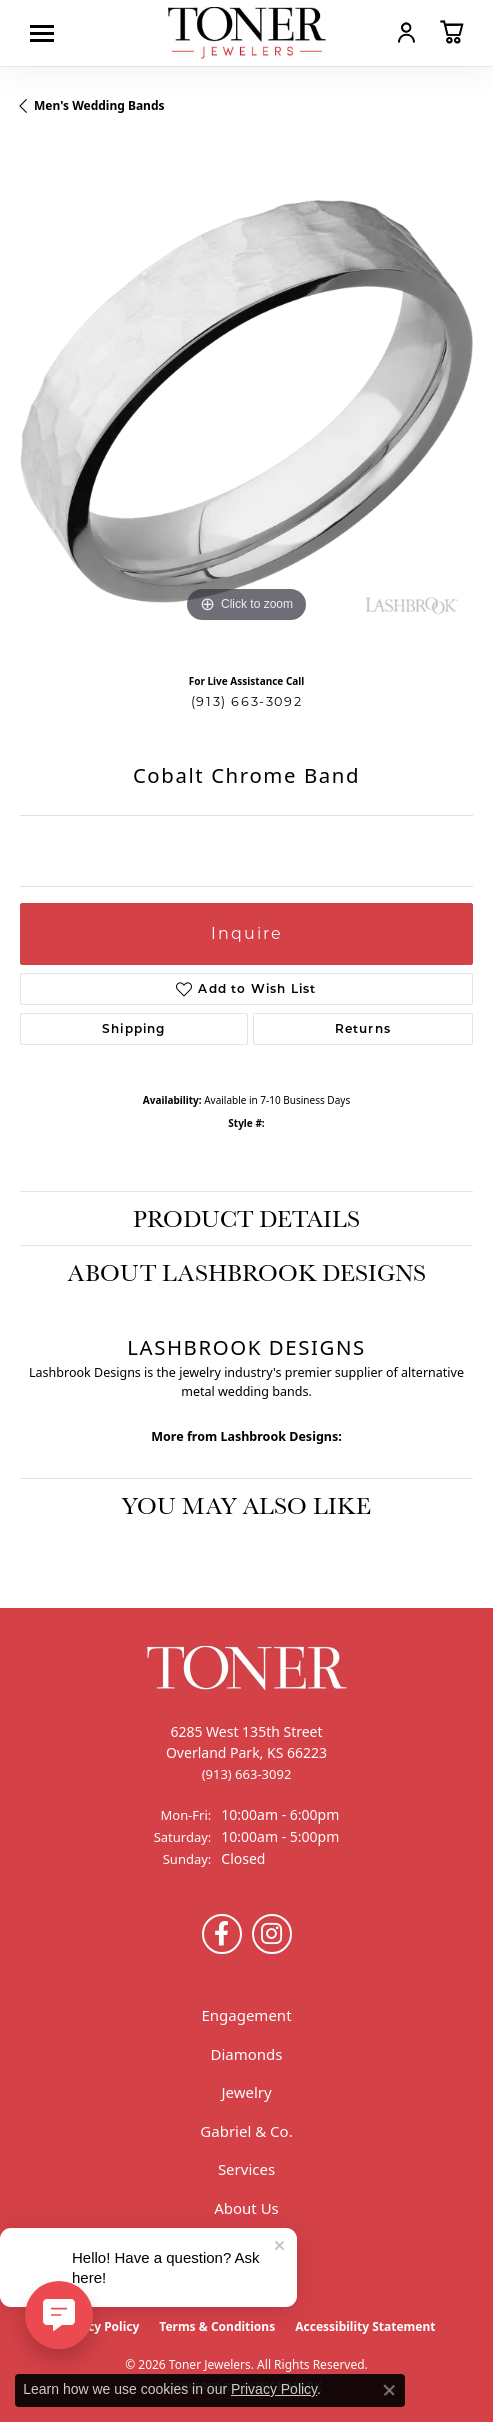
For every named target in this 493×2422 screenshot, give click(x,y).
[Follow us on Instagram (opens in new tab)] (272, 1934)
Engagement (246, 2015)
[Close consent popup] (389, 2390)
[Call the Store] (247, 1774)
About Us (246, 2208)
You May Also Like (246, 1505)
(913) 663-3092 (246, 701)
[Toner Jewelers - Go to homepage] (247, 33)
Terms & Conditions (217, 2326)
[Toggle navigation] (47, 33)
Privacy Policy (99, 2326)
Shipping (134, 1028)
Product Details (246, 1218)
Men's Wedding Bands (99, 105)
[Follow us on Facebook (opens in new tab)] (222, 1934)
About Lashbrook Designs (247, 1272)
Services (246, 2169)
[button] (406, 32)
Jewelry (246, 2092)
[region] (246, 401)
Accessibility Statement (365, 2326)
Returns (363, 1028)
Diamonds (246, 2054)
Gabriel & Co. (246, 2131)
